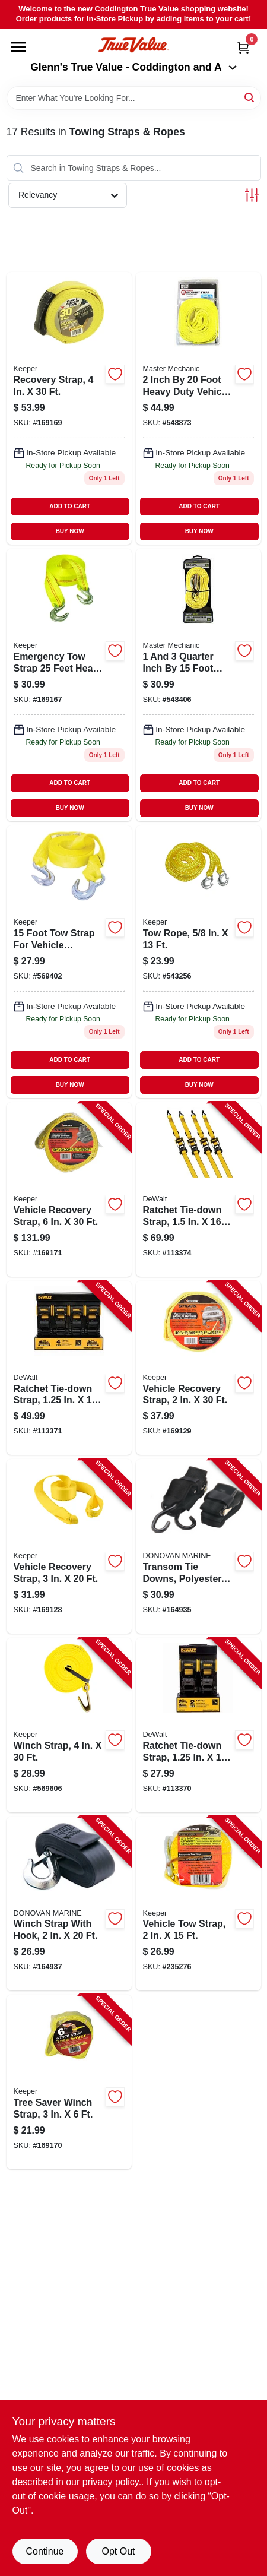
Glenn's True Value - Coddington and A (133, 67)
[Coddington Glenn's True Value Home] (133, 45)
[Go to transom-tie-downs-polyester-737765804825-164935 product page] (198, 1546)
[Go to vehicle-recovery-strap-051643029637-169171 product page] (69, 1189)
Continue (44, 2551)
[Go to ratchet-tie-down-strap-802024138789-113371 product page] (69, 1368)
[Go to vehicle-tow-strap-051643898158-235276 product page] (198, 1904)
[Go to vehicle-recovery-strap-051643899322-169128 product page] (69, 1546)
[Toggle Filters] (252, 195)
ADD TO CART (69, 506)
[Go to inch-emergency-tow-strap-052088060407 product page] (198, 685)
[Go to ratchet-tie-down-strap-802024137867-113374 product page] (198, 1189)
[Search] (250, 97)
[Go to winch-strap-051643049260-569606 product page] (69, 1725)
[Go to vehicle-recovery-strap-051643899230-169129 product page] (198, 1368)
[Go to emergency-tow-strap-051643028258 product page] (69, 685)
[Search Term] (134, 98)
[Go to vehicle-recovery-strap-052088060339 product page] (198, 408)
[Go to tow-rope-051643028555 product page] (198, 961)
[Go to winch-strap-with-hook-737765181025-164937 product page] (69, 1904)
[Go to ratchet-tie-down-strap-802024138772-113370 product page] (198, 1725)
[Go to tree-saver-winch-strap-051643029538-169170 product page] (69, 2082)
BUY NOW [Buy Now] (70, 531)
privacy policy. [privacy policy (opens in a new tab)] (111, 2482)
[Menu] (18, 47)
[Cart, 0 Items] (243, 48)
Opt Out (118, 2551)
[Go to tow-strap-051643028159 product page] (69, 961)
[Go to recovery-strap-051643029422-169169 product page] (69, 408)
